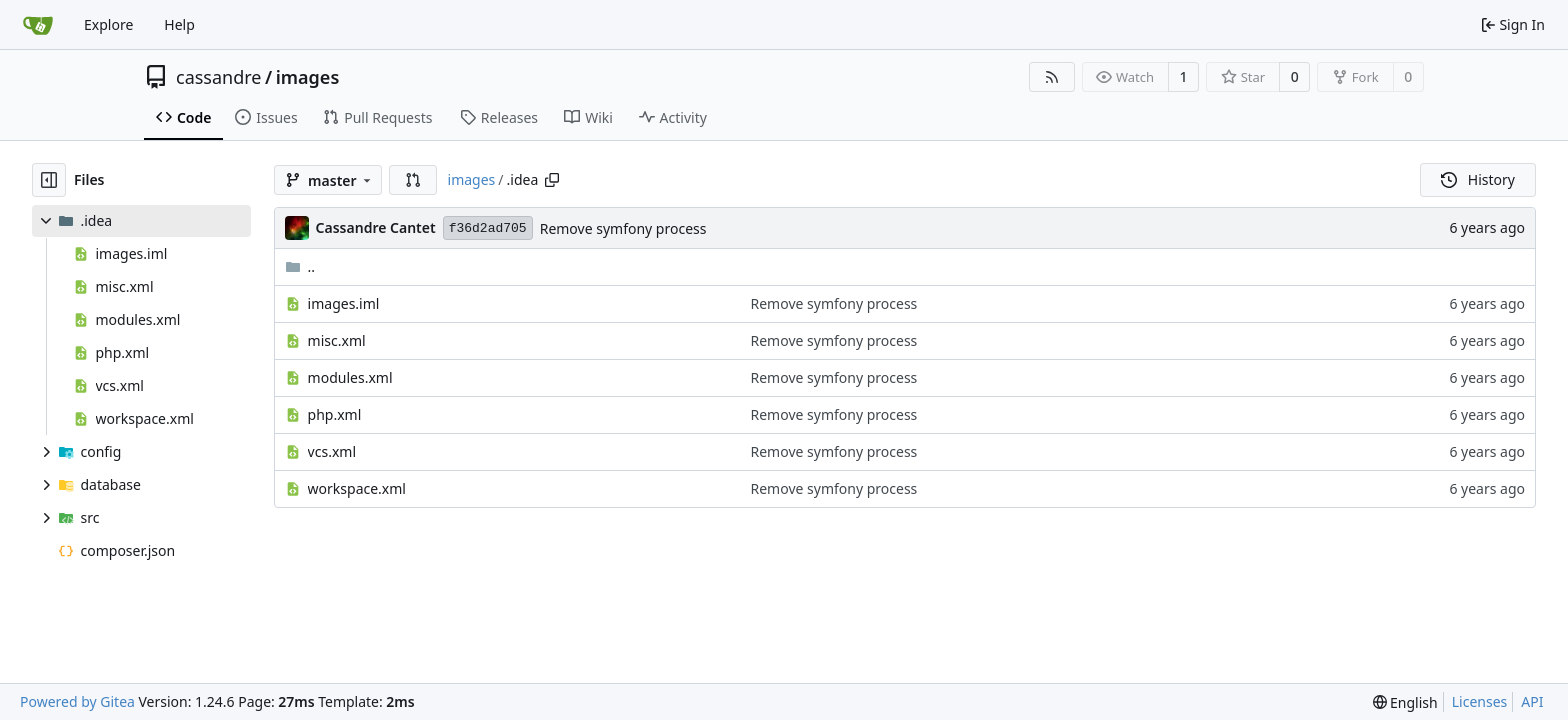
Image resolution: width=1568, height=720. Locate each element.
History (1478, 179)
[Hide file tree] (49, 180)
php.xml (335, 414)
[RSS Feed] (1052, 77)
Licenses (1480, 701)
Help (179, 24)
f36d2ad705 (488, 228)
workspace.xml (357, 488)
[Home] (38, 25)
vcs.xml (332, 451)
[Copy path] (552, 180)
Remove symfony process (623, 228)
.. (300, 266)
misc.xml (337, 340)
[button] (413, 180)
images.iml (344, 303)
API (1532, 701)
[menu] (1405, 702)
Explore (108, 24)
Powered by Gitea (77, 701)
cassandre (219, 77)
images (308, 77)
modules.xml (350, 377)
